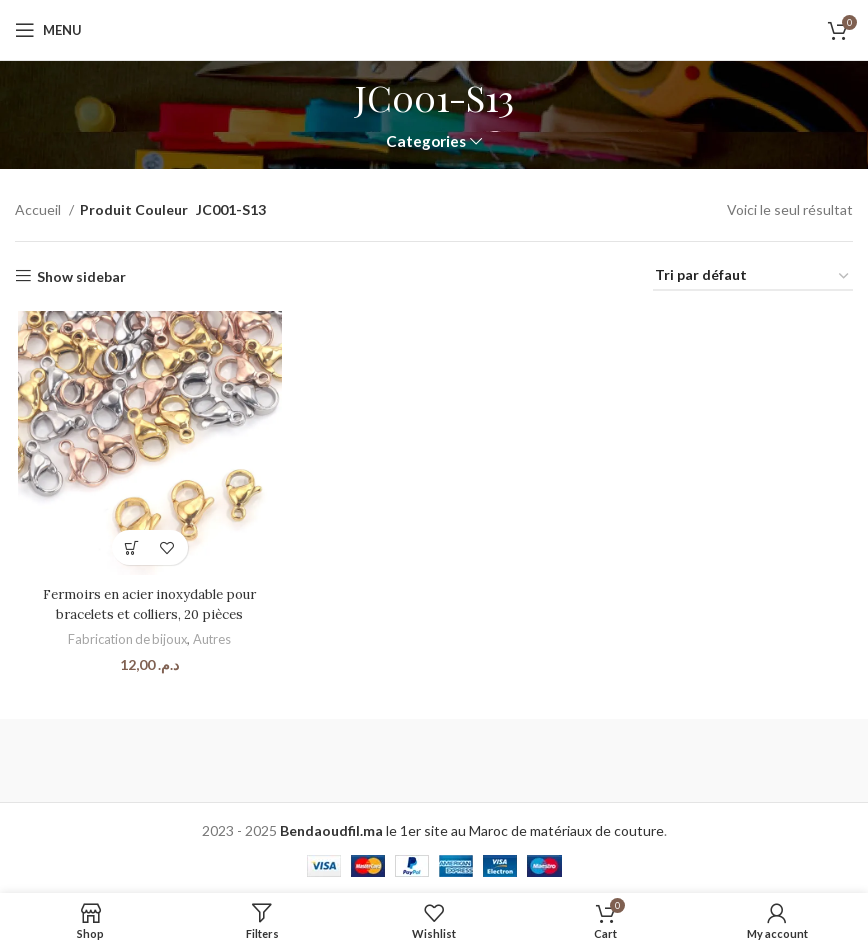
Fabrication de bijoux (125, 641)
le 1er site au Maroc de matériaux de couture (472, 826)
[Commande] (753, 276)
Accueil (39, 209)
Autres (212, 641)
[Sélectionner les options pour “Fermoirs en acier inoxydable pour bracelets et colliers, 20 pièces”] (130, 549)
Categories (426, 141)
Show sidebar (81, 276)
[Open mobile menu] (48, 30)
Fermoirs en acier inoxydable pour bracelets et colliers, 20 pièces (147, 606)
